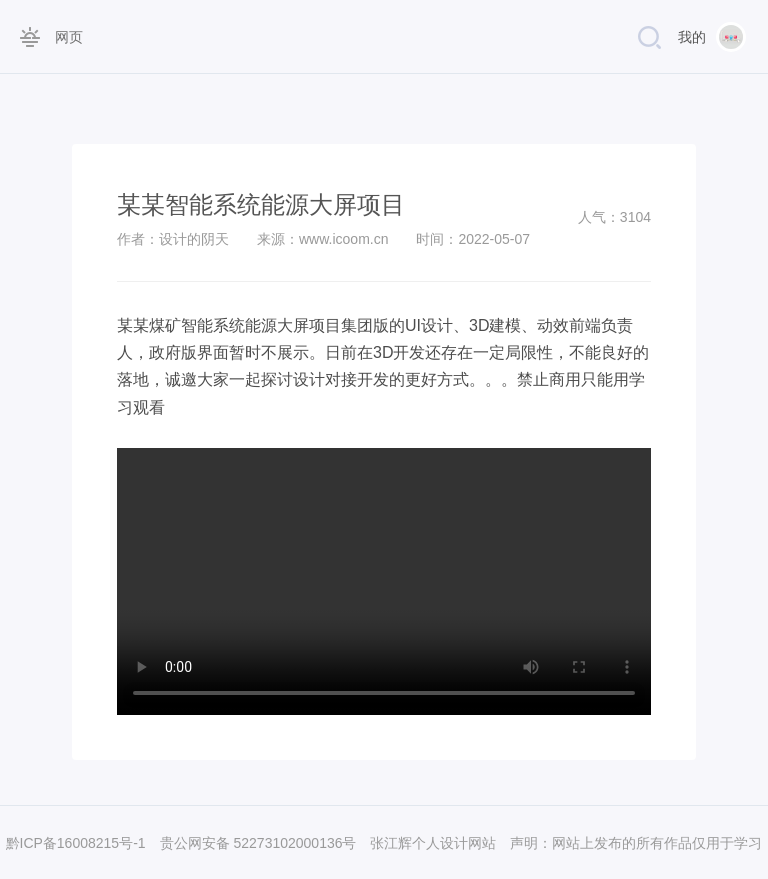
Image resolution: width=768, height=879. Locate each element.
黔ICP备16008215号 (70, 843)
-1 (139, 843)
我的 (692, 37)
